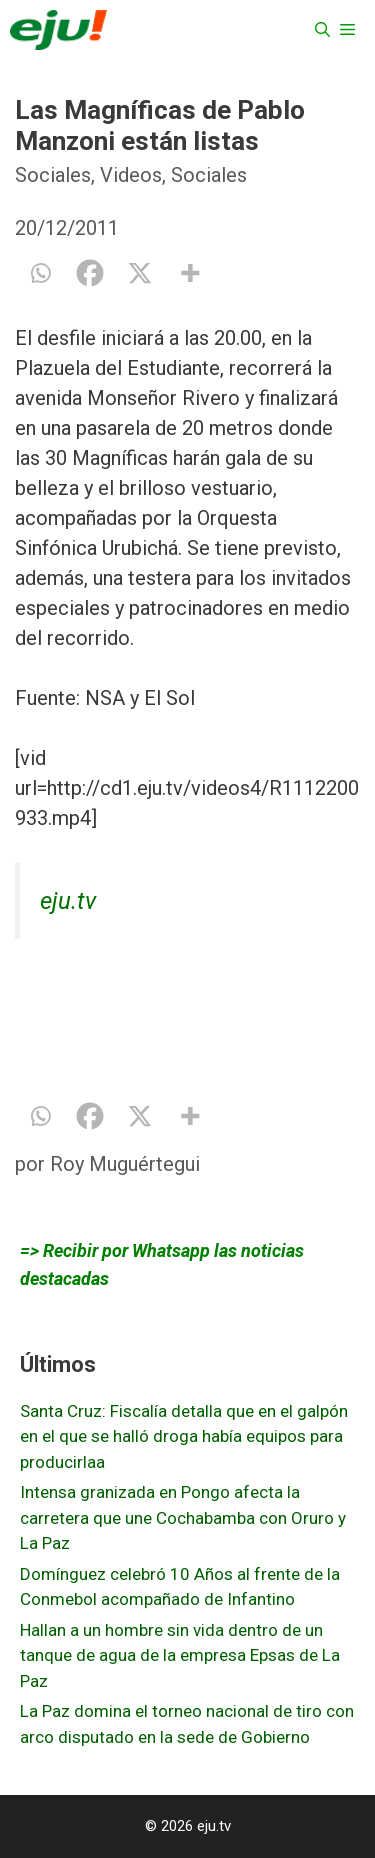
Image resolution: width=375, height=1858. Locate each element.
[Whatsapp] (40, 273)
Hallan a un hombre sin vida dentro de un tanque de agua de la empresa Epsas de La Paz (180, 1655)
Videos (131, 175)
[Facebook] (90, 273)
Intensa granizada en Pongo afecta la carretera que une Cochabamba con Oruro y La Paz (183, 1517)
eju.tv (68, 901)
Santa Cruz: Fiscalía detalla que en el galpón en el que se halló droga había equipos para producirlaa (184, 1436)
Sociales (53, 175)
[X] (140, 273)
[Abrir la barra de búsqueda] (322, 30)
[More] (190, 273)
